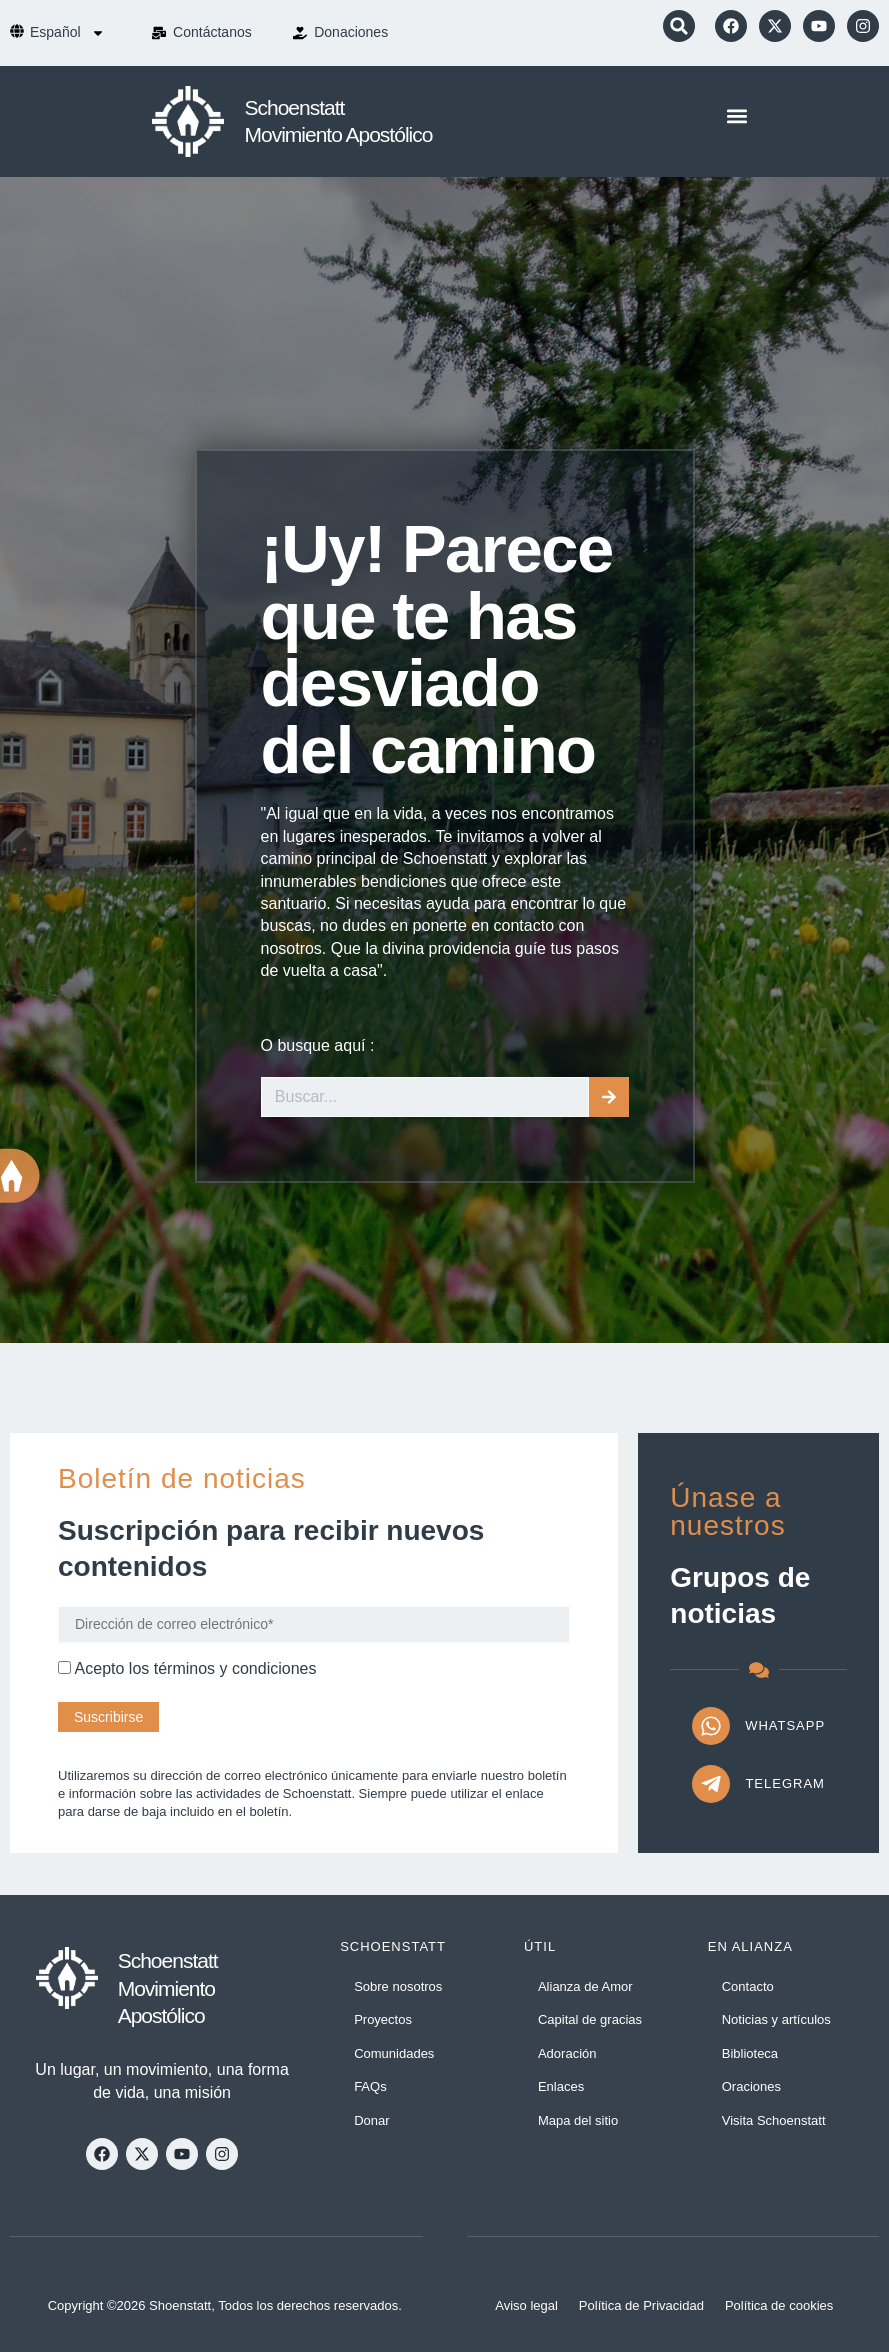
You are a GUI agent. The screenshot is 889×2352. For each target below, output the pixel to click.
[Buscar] (609, 1097)
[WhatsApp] (711, 1726)
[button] (679, 26)
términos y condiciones (235, 1668)
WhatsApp (785, 1725)
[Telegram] (711, 1784)
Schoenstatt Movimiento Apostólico (168, 1988)
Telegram (785, 1783)
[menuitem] (67, 33)
